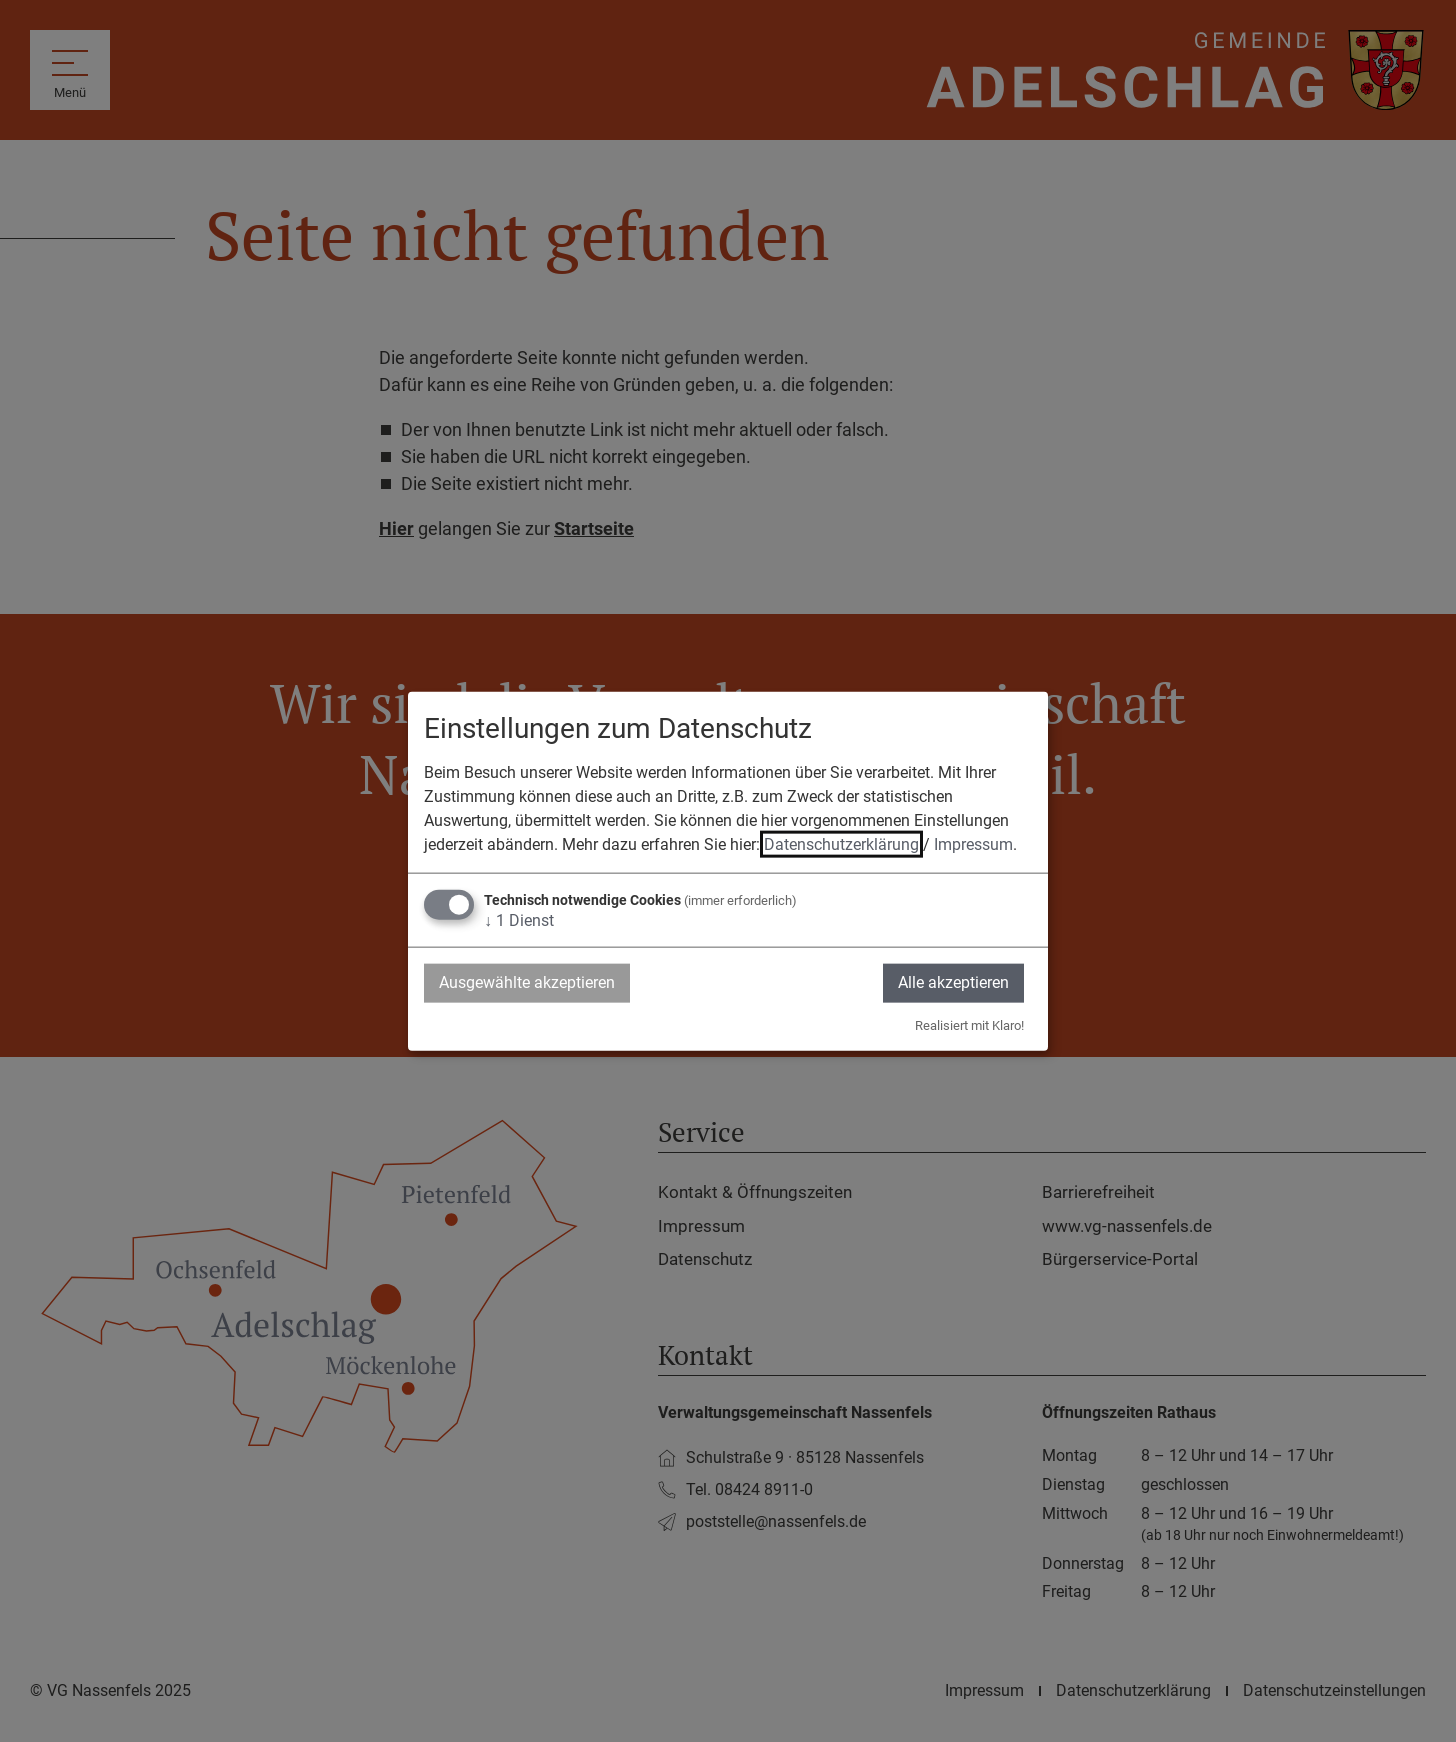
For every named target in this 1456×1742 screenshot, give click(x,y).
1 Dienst (519, 920)
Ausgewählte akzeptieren (527, 982)
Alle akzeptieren (953, 982)
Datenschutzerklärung (841, 844)
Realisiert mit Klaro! (969, 1024)
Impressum (973, 844)
